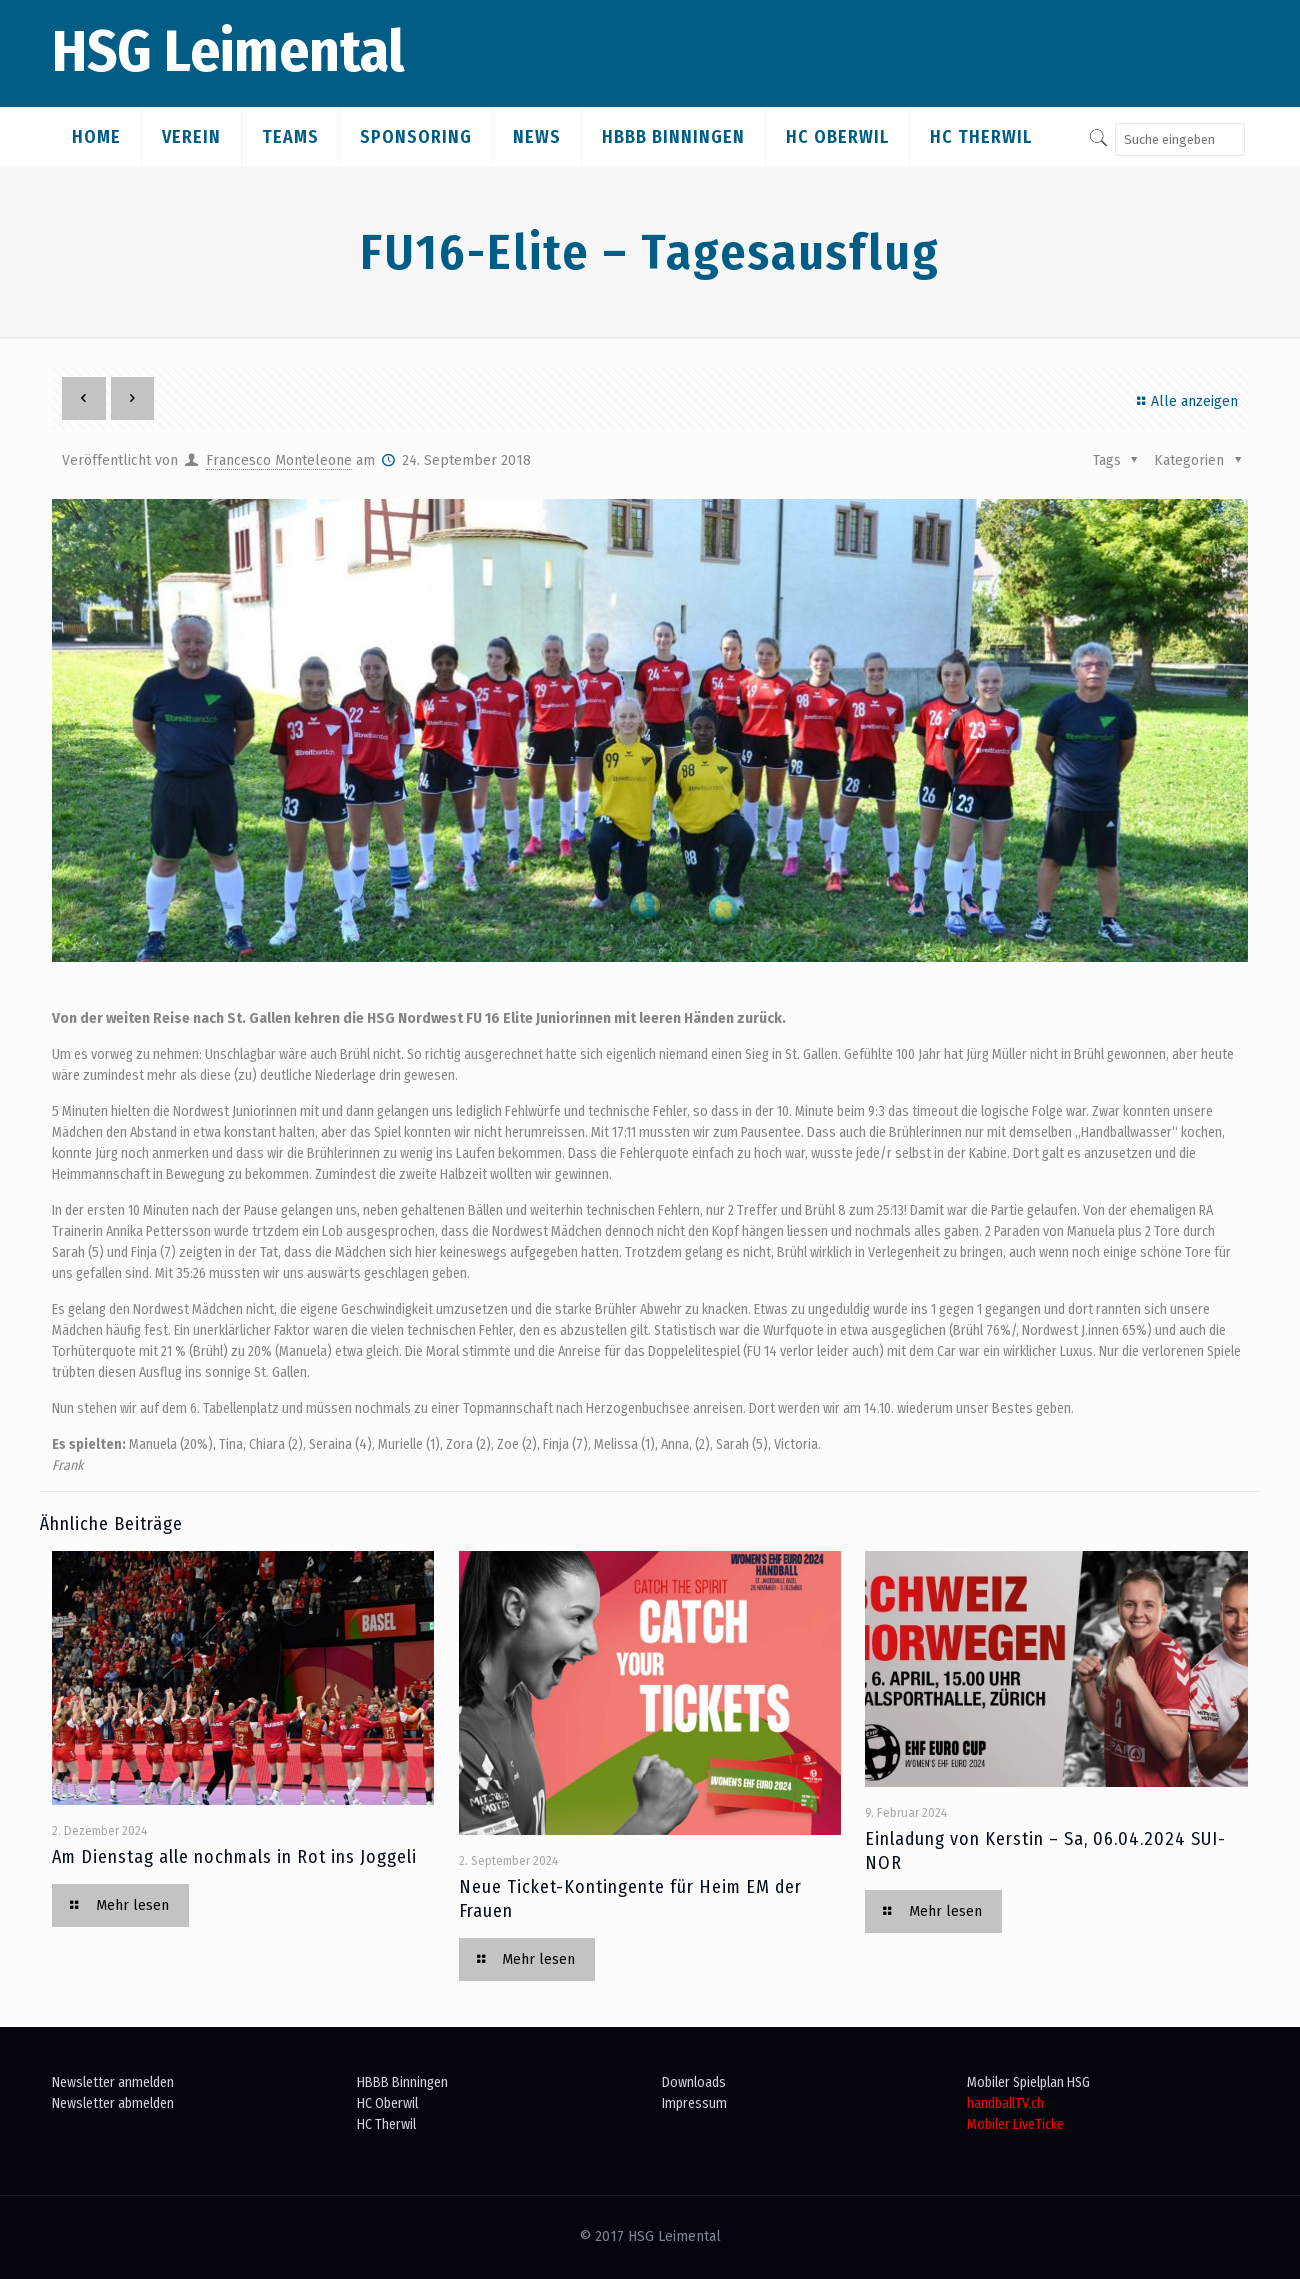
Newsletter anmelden (113, 2082)
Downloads (694, 2082)
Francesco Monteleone (279, 460)
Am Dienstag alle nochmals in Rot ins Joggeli (234, 1857)
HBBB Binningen (402, 2082)
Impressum (694, 2103)
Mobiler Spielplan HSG (1028, 2082)
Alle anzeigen (1184, 401)
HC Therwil (386, 2124)
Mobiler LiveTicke (1015, 2124)
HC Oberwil (387, 2103)
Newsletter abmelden (113, 2103)
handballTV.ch (1005, 2103)
